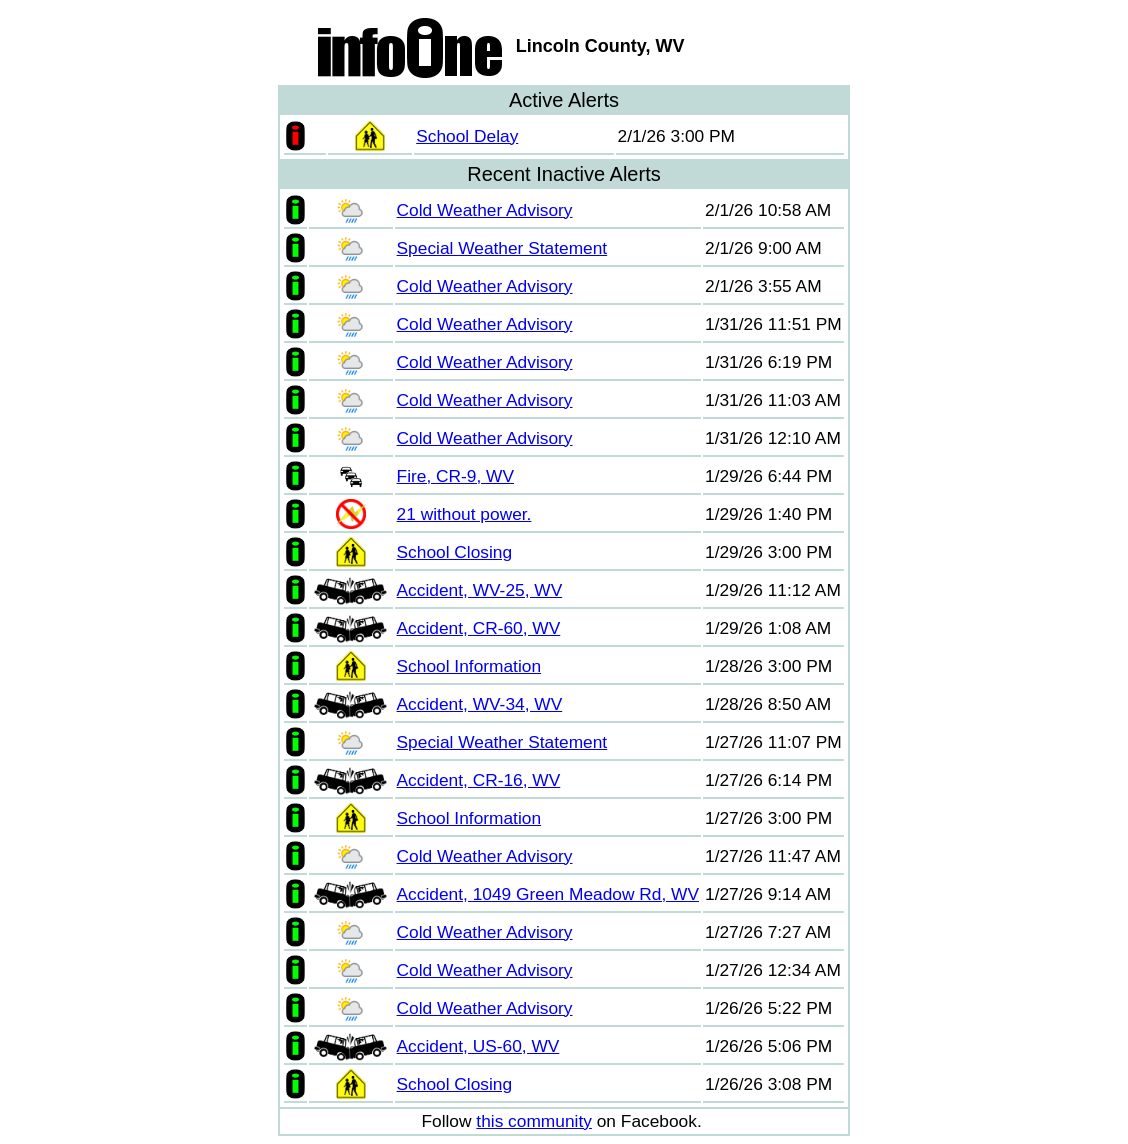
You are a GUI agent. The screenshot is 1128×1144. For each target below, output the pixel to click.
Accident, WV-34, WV (480, 704)
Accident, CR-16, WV (479, 780)
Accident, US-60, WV (478, 1046)
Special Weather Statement (502, 248)
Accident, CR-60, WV (479, 628)
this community (534, 1121)
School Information (469, 666)
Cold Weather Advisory (485, 210)
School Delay (467, 136)
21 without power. (464, 514)
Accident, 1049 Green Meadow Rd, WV (548, 894)
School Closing (455, 552)
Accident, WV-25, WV (480, 590)
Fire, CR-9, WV (455, 476)
